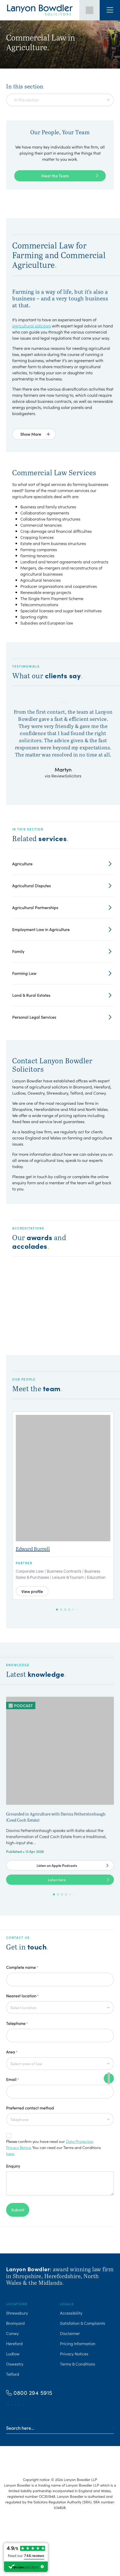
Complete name (22, 1967)
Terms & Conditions (77, 2364)
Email (12, 2080)
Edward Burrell (33, 1548)
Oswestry (14, 2364)
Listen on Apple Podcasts (57, 1865)
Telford (12, 2374)
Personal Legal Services (34, 1017)
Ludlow (13, 2353)
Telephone (17, 2024)
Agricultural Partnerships (35, 907)
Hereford (14, 2343)
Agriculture (22, 863)
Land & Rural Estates (31, 995)
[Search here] (60, 2428)
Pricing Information (77, 2343)
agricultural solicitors (31, 325)
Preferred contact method (30, 2107)
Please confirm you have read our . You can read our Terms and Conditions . (53, 2147)
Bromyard (15, 2323)
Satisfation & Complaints (82, 2323)
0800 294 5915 (32, 2392)
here (10, 2153)
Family (18, 951)
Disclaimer (70, 2333)
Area (11, 2052)
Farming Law (24, 973)
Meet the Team (55, 175)
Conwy (12, 2333)
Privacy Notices (74, 2353)
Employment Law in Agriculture (41, 929)
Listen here (57, 1879)
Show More (30, 434)
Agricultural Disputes (31, 885)
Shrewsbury (17, 2313)
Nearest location (22, 1996)
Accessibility (71, 2313)
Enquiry (13, 2166)
